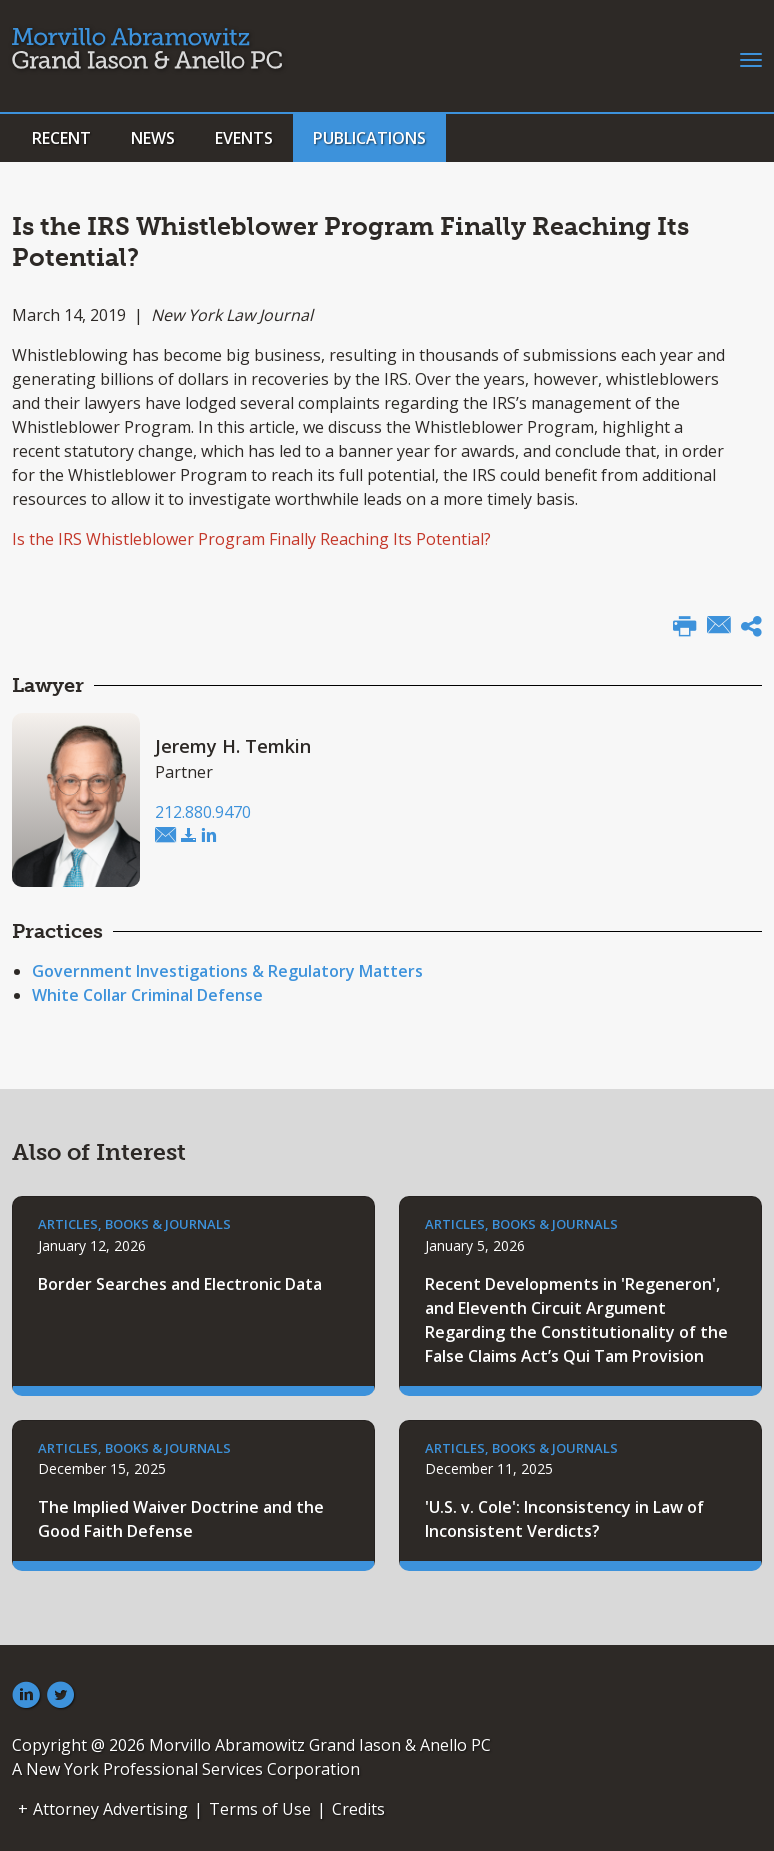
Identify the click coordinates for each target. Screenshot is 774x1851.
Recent (61, 138)
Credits (358, 1809)
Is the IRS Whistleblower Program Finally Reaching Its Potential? (251, 539)
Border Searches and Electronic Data (180, 1284)
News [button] (153, 138)
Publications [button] (369, 138)
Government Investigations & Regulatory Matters (227, 971)
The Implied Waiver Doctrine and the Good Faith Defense (181, 1519)
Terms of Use (260, 1809)
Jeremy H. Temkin (233, 746)
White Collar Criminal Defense (147, 995)
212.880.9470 (203, 812)
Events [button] (244, 138)
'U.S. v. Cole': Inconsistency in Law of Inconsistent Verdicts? (564, 1519)
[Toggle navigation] (751, 58)
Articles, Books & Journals (134, 1224)
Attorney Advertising (110, 1809)
